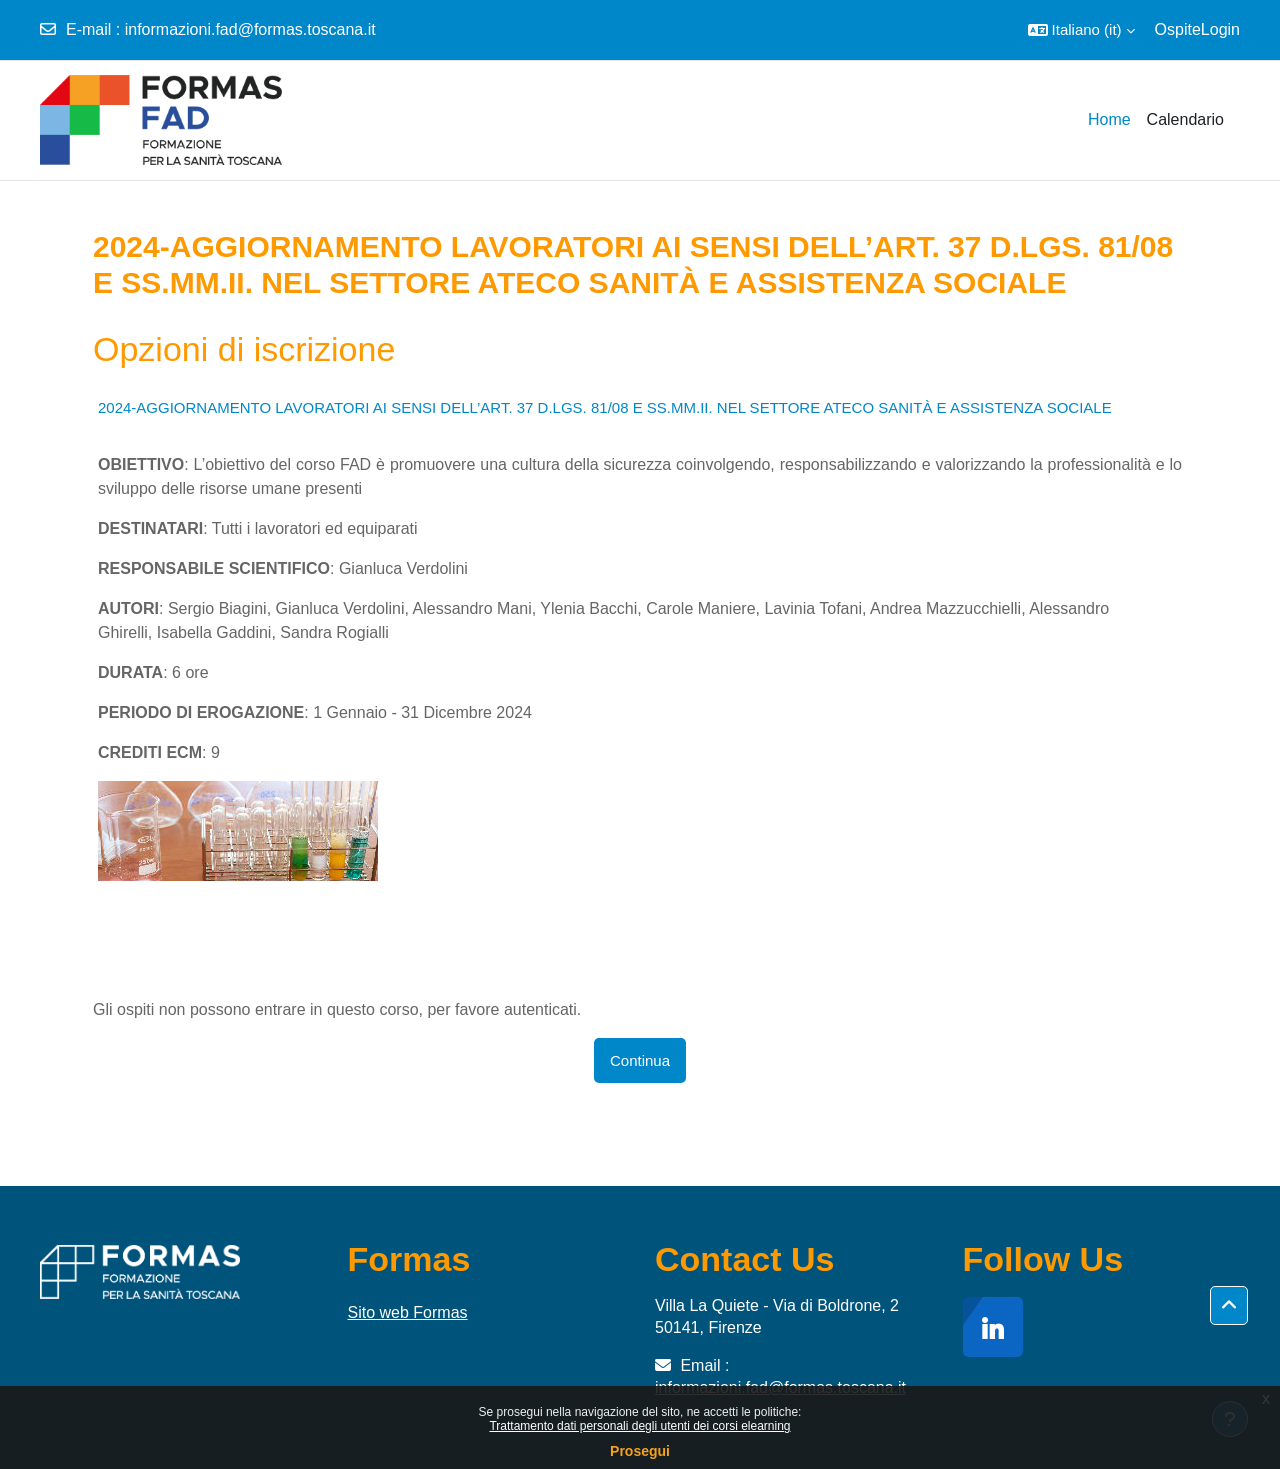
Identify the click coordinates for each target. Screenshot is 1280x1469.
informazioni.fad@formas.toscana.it (250, 29)
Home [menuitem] (1109, 119)
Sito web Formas (408, 1312)
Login (1220, 29)
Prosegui (640, 1451)
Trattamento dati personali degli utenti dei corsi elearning (639, 1426)
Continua (640, 1060)
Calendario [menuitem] (1185, 119)
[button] (1081, 30)
